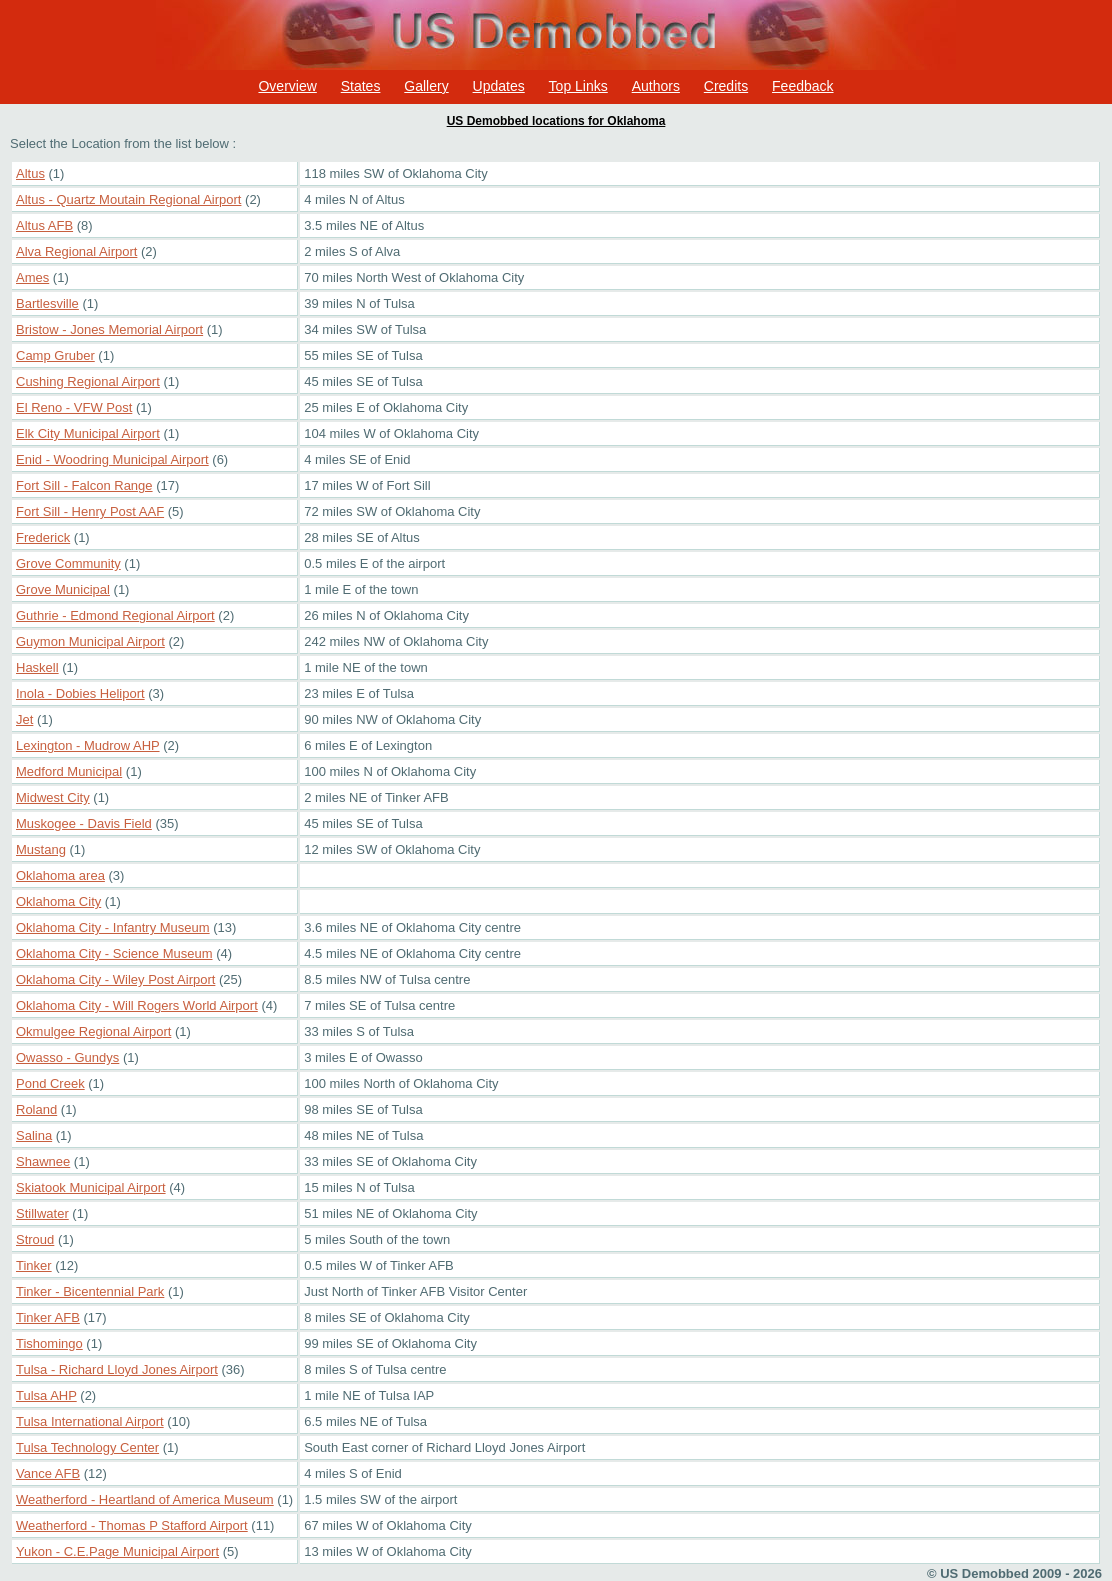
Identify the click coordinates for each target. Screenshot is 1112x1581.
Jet (24, 719)
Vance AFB (48, 1473)
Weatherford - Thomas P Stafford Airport (132, 1525)
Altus (30, 173)
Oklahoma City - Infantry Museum (113, 927)
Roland (36, 1109)
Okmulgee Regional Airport (93, 1031)
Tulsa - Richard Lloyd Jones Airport (117, 1369)
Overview (287, 86)
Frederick (43, 537)
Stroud (35, 1239)
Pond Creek (50, 1083)
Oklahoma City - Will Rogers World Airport (137, 1005)
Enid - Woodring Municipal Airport (112, 459)
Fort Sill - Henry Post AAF (90, 511)
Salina (34, 1135)
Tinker (34, 1265)
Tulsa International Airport (90, 1421)
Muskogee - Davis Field (84, 823)
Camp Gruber (55, 355)
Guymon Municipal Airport (90, 641)
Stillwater (42, 1213)
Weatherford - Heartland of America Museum (145, 1499)
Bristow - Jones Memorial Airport (109, 329)
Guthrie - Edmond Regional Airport (115, 615)
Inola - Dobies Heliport (80, 693)
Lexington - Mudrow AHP (88, 745)
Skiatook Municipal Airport (91, 1187)
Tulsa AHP (46, 1395)
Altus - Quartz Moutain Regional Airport (128, 199)
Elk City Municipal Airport (88, 433)
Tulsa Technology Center (87, 1447)
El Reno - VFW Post (74, 407)
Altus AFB (44, 225)
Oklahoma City (58, 901)
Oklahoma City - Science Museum (114, 953)
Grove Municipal (63, 589)
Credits (726, 86)
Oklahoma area (60, 875)
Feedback (802, 86)
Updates (499, 86)
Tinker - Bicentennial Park (90, 1291)
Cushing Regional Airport (88, 381)
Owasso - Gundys (67, 1057)
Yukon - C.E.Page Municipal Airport (117, 1551)
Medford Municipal (69, 771)
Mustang (41, 849)
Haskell (37, 667)
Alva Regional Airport (76, 251)
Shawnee (43, 1161)
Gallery (426, 86)
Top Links (578, 86)
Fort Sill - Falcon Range (84, 485)
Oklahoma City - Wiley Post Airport (115, 979)
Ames (32, 277)
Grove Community (68, 563)
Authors (656, 86)
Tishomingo (49, 1343)
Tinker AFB (48, 1317)
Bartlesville (47, 303)
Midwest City (53, 797)
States (361, 86)
